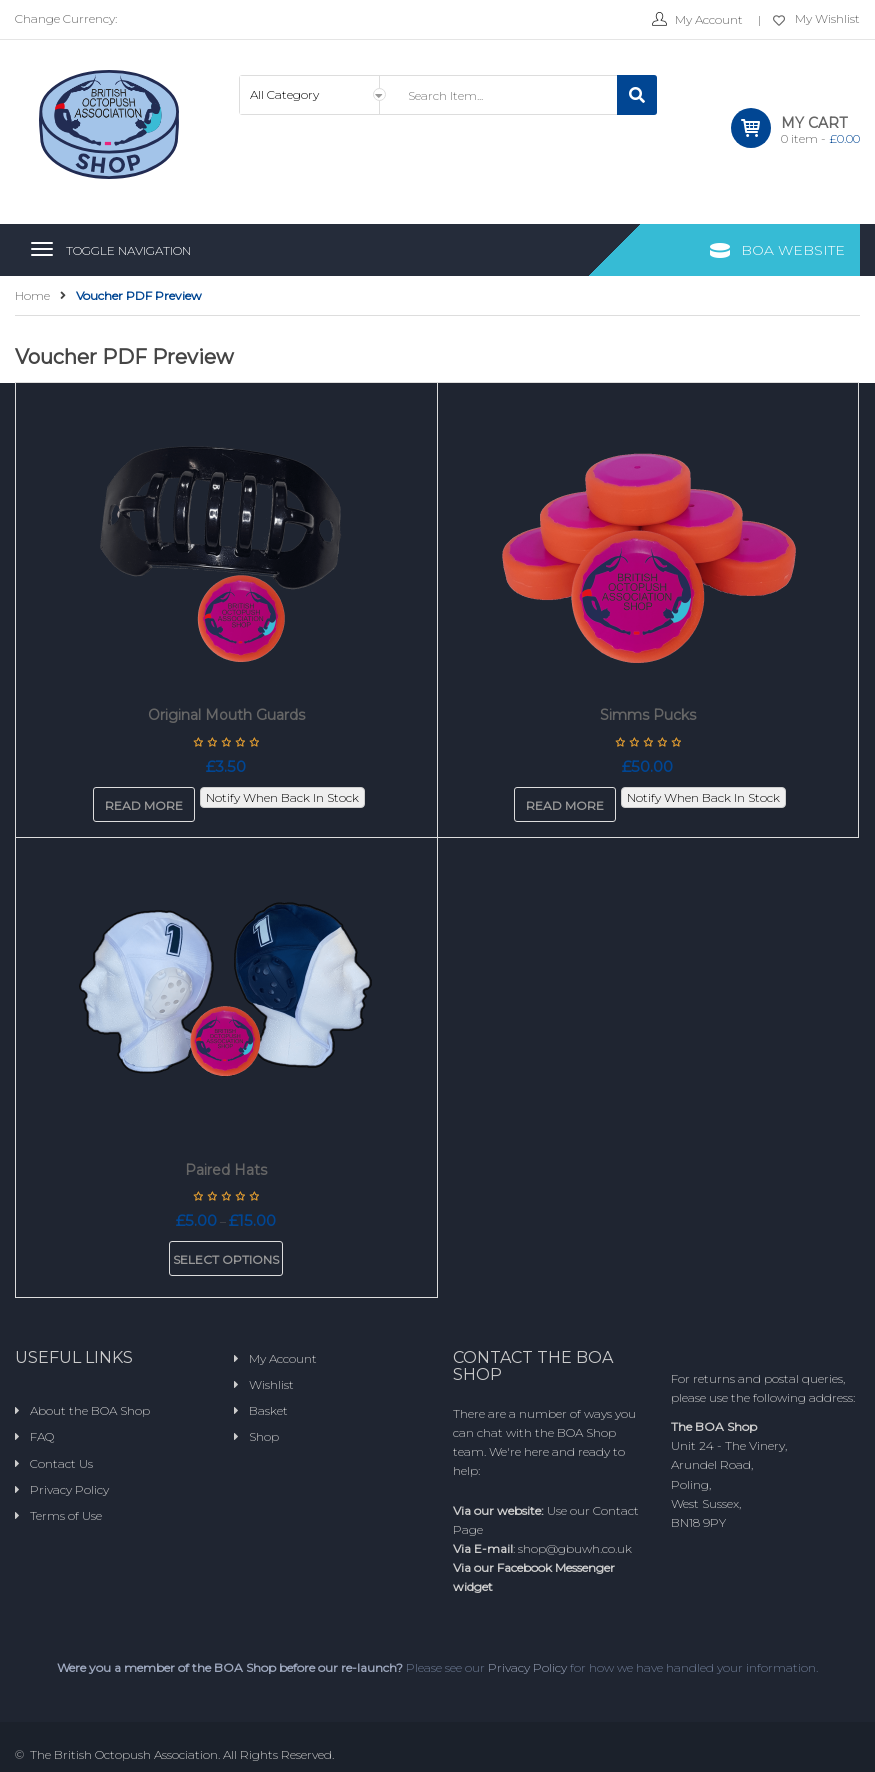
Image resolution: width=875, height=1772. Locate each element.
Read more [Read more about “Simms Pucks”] (565, 805)
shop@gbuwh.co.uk (575, 1548)
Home (32, 295)
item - (820, 138)
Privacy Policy (527, 1667)
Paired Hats (226, 1170)
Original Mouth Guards (226, 715)
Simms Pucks (648, 715)
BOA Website (793, 250)
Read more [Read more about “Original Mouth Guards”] (144, 805)
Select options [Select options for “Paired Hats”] (226, 1259)
